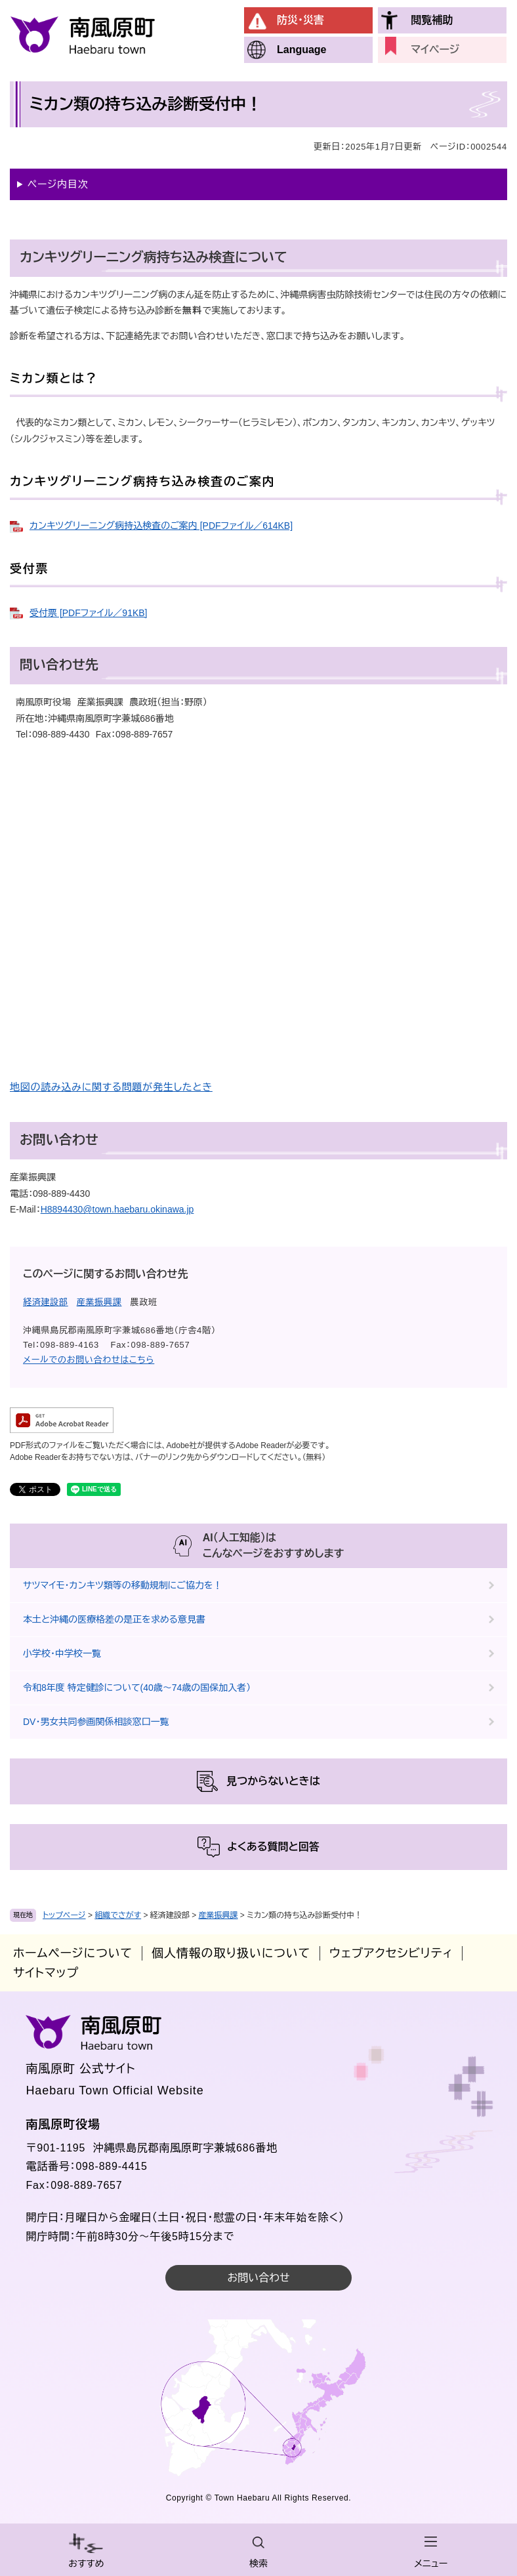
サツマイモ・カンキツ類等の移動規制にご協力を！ (122, 1585)
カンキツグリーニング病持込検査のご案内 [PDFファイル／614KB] (161, 525)
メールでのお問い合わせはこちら (88, 1360)
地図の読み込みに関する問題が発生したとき (111, 1086)
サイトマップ (46, 1973)
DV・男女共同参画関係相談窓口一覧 (96, 1721)
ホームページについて (73, 1953)
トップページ (64, 1915)
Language (302, 49)
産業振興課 (218, 1915)
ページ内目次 (58, 184)
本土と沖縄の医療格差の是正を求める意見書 (114, 1619)
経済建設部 (45, 1302)
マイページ (435, 49)
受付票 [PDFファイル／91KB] (88, 613)
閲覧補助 (432, 20)
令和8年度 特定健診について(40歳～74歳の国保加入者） (137, 1687)
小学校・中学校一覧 (62, 1653)
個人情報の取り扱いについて (231, 1953)
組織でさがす (117, 1915)
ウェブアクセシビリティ (391, 1953)
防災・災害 (300, 20)
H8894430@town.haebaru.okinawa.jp (117, 1209)
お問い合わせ (258, 2277)
